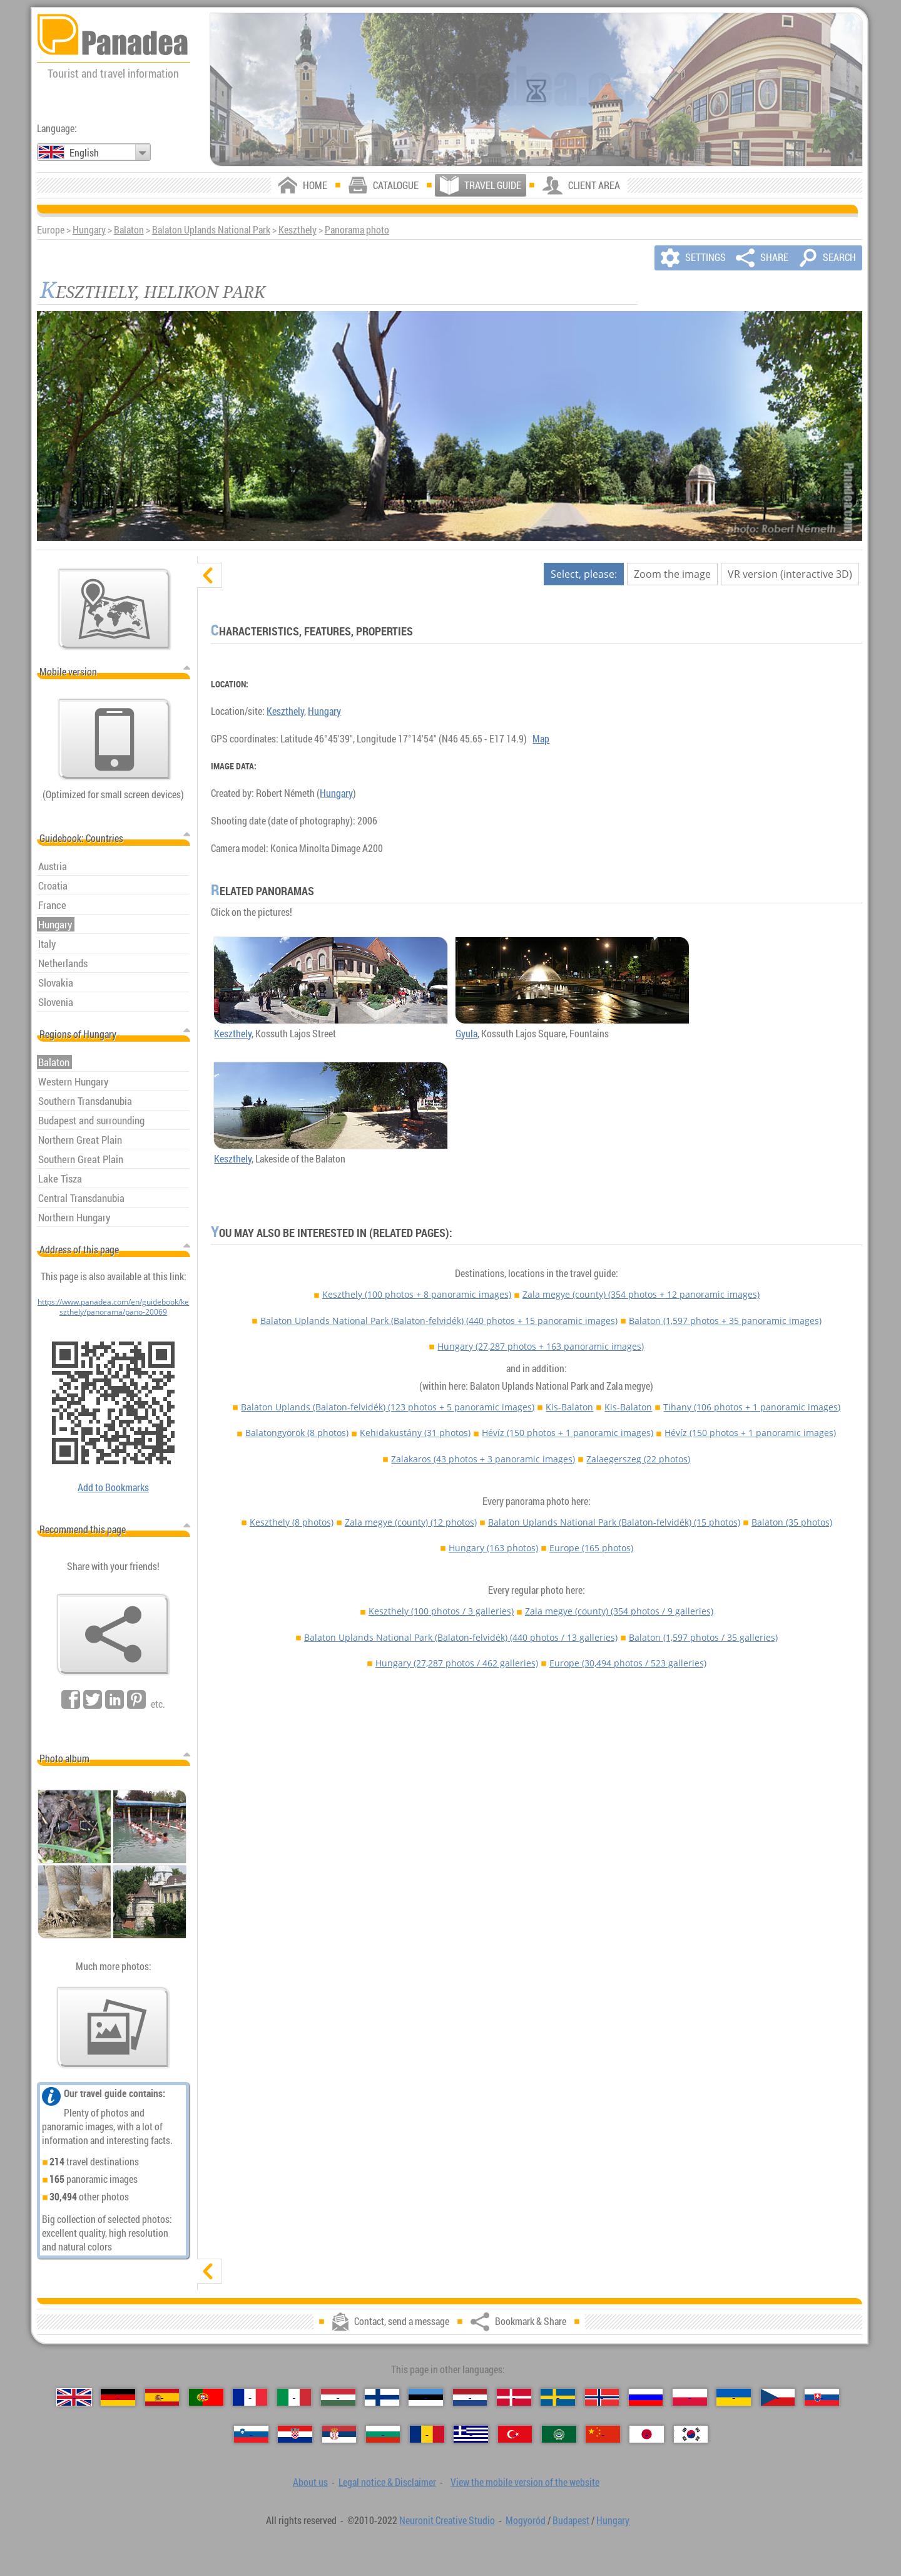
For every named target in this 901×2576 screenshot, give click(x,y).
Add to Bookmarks (113, 1487)
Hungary (89, 230)
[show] (209, 2271)
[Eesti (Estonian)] (426, 2397)
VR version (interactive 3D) (790, 574)
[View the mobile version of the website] (114, 739)
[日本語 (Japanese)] (646, 2434)
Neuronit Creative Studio (447, 2520)
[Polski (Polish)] (690, 2397)
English (84, 153)
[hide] (209, 575)
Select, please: (584, 574)
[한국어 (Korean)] (691, 2434)
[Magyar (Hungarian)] (338, 2397)
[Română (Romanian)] (427, 2434)
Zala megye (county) (641, 1294)
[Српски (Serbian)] (339, 2434)
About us (310, 2482)
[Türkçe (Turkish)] (515, 2434)
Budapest (570, 2520)
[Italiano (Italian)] (294, 2397)
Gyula (466, 1033)
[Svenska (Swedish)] (558, 2397)
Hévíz (567, 1433)
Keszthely (297, 230)
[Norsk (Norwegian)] (602, 2397)
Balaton (129, 230)
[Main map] (114, 609)
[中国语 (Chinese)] (603, 2434)
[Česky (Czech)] (778, 2397)
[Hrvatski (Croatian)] (295, 2434)
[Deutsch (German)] (118, 2397)
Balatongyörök (297, 1433)
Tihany (751, 1407)
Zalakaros (483, 1459)
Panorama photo (357, 230)
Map (540, 739)
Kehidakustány (415, 1433)
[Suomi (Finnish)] (382, 2397)
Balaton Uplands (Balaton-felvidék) (387, 1407)
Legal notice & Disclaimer (387, 2482)
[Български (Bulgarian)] (383, 2434)
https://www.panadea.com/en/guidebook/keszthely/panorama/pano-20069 (113, 1306)
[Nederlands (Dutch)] (470, 2397)
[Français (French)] (250, 2397)
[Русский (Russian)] (646, 2397)
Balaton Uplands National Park (211, 230)
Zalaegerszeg (638, 1459)
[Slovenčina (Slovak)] (822, 2397)
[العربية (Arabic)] (559, 2434)
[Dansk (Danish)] (514, 2397)
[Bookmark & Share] (113, 1634)
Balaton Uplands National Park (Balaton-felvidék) (439, 1320)
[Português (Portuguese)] (206, 2397)
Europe (591, 1548)
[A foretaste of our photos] (113, 2028)
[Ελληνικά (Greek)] (471, 2434)
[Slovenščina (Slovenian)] (251, 2434)
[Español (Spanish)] (162, 2397)
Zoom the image (672, 574)
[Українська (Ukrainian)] (733, 2397)
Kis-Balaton (569, 1407)
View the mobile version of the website (524, 2482)
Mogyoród (526, 2520)
